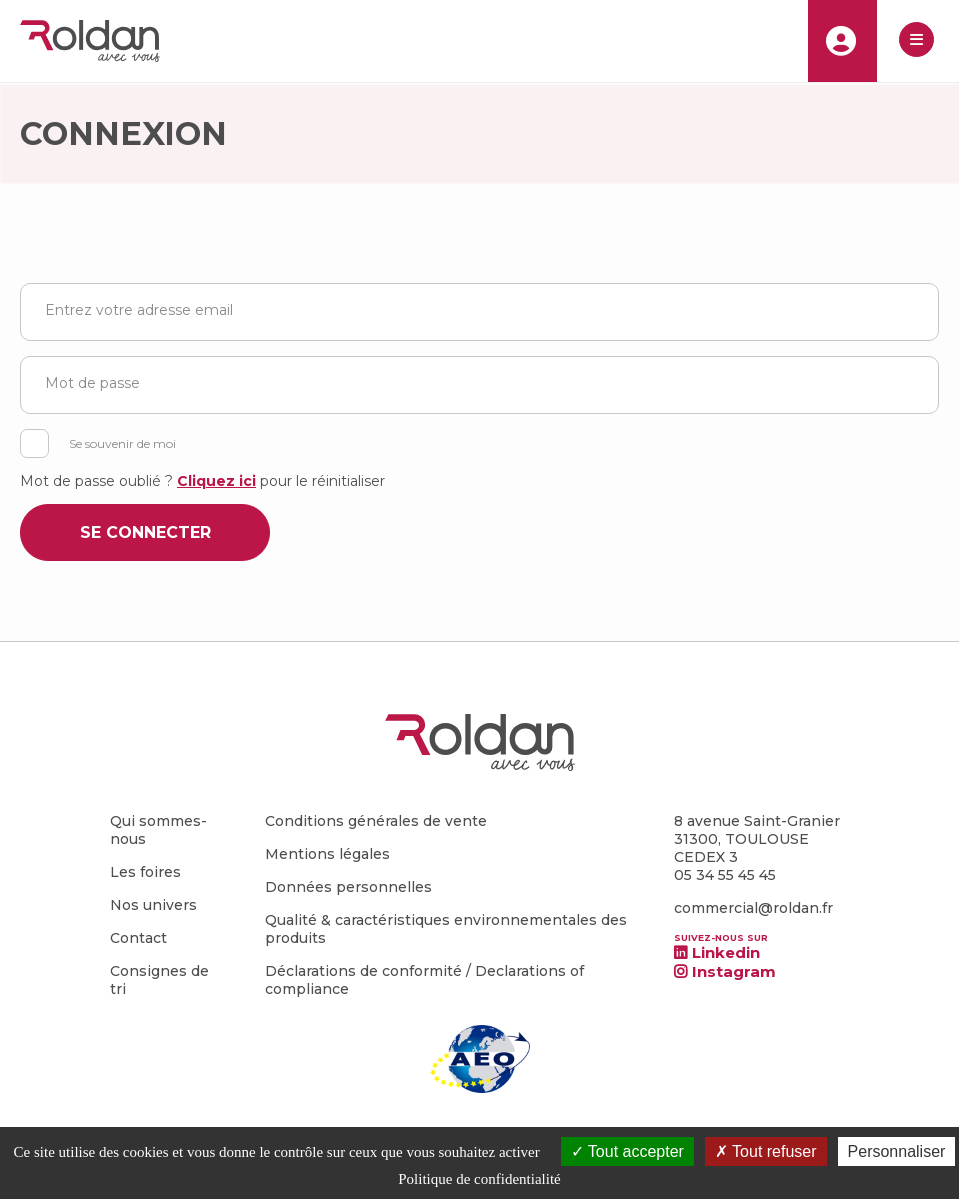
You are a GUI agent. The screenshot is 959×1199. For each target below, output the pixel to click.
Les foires (145, 872)
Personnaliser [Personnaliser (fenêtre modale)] (897, 1151)
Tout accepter (627, 1151)
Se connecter (145, 532)
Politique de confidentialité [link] (479, 1179)
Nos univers (153, 905)
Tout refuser (766, 1151)
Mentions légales (327, 854)
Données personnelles (348, 887)
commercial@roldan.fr (753, 908)
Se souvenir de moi (122, 443)
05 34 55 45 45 (725, 875)
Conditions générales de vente (376, 821)
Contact (138, 938)
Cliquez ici (216, 481)
